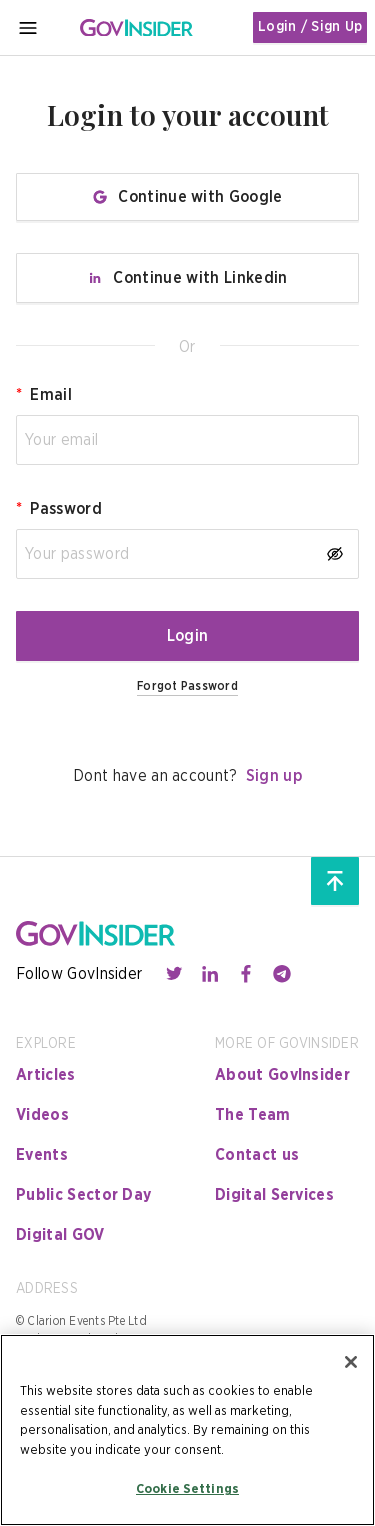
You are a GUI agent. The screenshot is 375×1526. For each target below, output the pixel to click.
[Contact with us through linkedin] (210, 974)
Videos (42, 1115)
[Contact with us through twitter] (174, 974)
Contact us (257, 1155)
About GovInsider (282, 1075)
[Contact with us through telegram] (282, 974)
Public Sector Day (83, 1195)
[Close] (351, 1362)
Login (188, 636)
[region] (187, 1430)
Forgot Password (187, 686)
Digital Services (274, 1195)
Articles (46, 1075)
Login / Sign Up (310, 27)
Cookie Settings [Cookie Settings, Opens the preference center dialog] (187, 1489)
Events (42, 1155)
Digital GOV (60, 1235)
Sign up (274, 776)
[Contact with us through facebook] (246, 974)
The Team (253, 1115)
